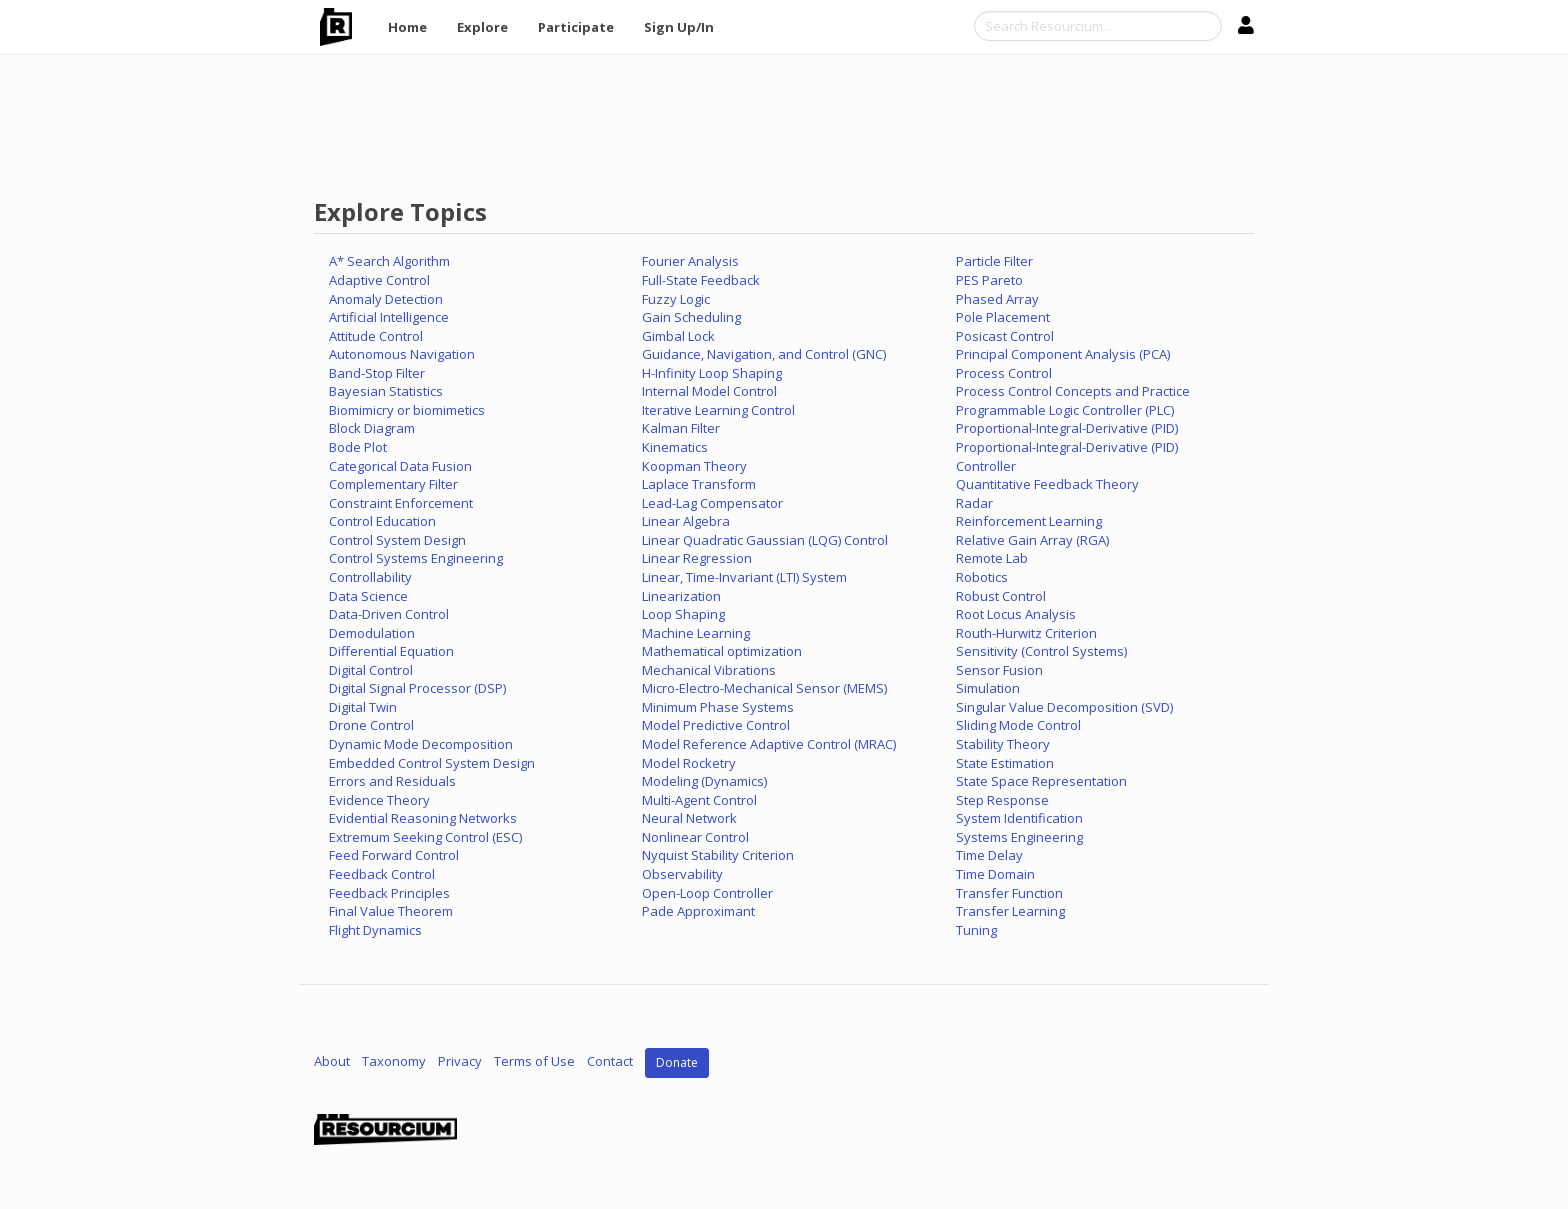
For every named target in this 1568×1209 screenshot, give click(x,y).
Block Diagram (372, 428)
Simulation (988, 688)
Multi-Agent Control (699, 800)
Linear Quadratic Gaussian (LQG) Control (765, 540)
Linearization (681, 596)
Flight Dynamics (375, 930)
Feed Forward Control (394, 855)
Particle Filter (994, 261)
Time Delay (989, 855)
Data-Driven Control (389, 614)
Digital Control (371, 670)
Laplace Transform (699, 484)
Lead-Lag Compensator (712, 503)
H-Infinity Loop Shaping (712, 373)
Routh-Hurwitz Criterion (1026, 633)
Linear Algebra (686, 521)
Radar (974, 503)
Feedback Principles (389, 893)
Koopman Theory (694, 466)
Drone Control (371, 725)
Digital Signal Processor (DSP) (417, 688)
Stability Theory (1003, 744)
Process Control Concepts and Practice (1073, 391)
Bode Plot (358, 447)
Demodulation (372, 633)
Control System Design (397, 540)
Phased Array (997, 299)
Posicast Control (1005, 336)
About (332, 1061)
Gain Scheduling (691, 317)
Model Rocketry (689, 763)
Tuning (976, 930)
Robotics (982, 577)
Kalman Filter (681, 428)
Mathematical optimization (722, 651)
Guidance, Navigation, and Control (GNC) (764, 354)
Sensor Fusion (999, 670)
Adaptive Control (379, 280)
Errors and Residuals (392, 781)
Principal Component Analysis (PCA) (1063, 354)
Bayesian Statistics (386, 391)
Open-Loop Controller (707, 893)
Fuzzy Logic (676, 299)
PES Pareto (989, 280)
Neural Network (689, 818)
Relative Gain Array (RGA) (1032, 540)
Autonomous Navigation (402, 354)
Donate (677, 1062)
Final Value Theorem (391, 911)
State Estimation (1005, 763)
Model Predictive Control (716, 725)
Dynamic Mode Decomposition (421, 744)
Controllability (370, 577)
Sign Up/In (679, 27)
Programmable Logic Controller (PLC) (1065, 410)
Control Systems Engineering (416, 558)
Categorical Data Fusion (400, 466)
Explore (482, 27)
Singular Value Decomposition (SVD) (1064, 707)
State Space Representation (1041, 781)
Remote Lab (992, 558)
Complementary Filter (393, 484)
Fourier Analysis (690, 261)
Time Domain (995, 874)
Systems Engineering (1019, 837)
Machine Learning (696, 633)
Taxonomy (394, 1061)
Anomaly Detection (386, 299)
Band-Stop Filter (377, 373)
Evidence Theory (379, 800)
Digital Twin (363, 707)
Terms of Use (534, 1061)
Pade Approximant (698, 911)
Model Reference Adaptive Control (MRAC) (769, 744)
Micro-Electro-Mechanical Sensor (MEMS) (764, 688)
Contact (610, 1061)
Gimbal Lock (678, 336)
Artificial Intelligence (389, 317)
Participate (576, 27)
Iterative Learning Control (718, 410)
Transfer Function (1009, 893)
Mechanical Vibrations (709, 670)
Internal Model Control (709, 391)
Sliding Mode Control (1018, 725)
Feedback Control (382, 874)
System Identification (1019, 818)
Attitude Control (376, 336)
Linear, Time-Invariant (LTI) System (744, 577)
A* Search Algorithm (389, 261)
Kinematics (675, 447)
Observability (682, 874)
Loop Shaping (683, 614)
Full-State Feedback (701, 280)
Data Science (368, 596)
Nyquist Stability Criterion (718, 855)
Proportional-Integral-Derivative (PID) (1067, 428)
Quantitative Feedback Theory (1047, 484)
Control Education (382, 521)
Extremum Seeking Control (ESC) (425, 837)
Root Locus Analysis (1016, 614)
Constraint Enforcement (401, 503)
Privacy (460, 1061)
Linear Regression (697, 558)
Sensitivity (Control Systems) (1041, 651)
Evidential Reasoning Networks (423, 818)
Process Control (1004, 373)
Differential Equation (391, 651)
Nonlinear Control (695, 837)
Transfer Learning (1010, 911)
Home (407, 27)
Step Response (1002, 800)
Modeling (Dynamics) (704, 781)
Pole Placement (1003, 317)
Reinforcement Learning (1029, 521)
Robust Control (1001, 596)
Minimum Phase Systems (718, 707)
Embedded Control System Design (432, 763)
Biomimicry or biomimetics (407, 410)
